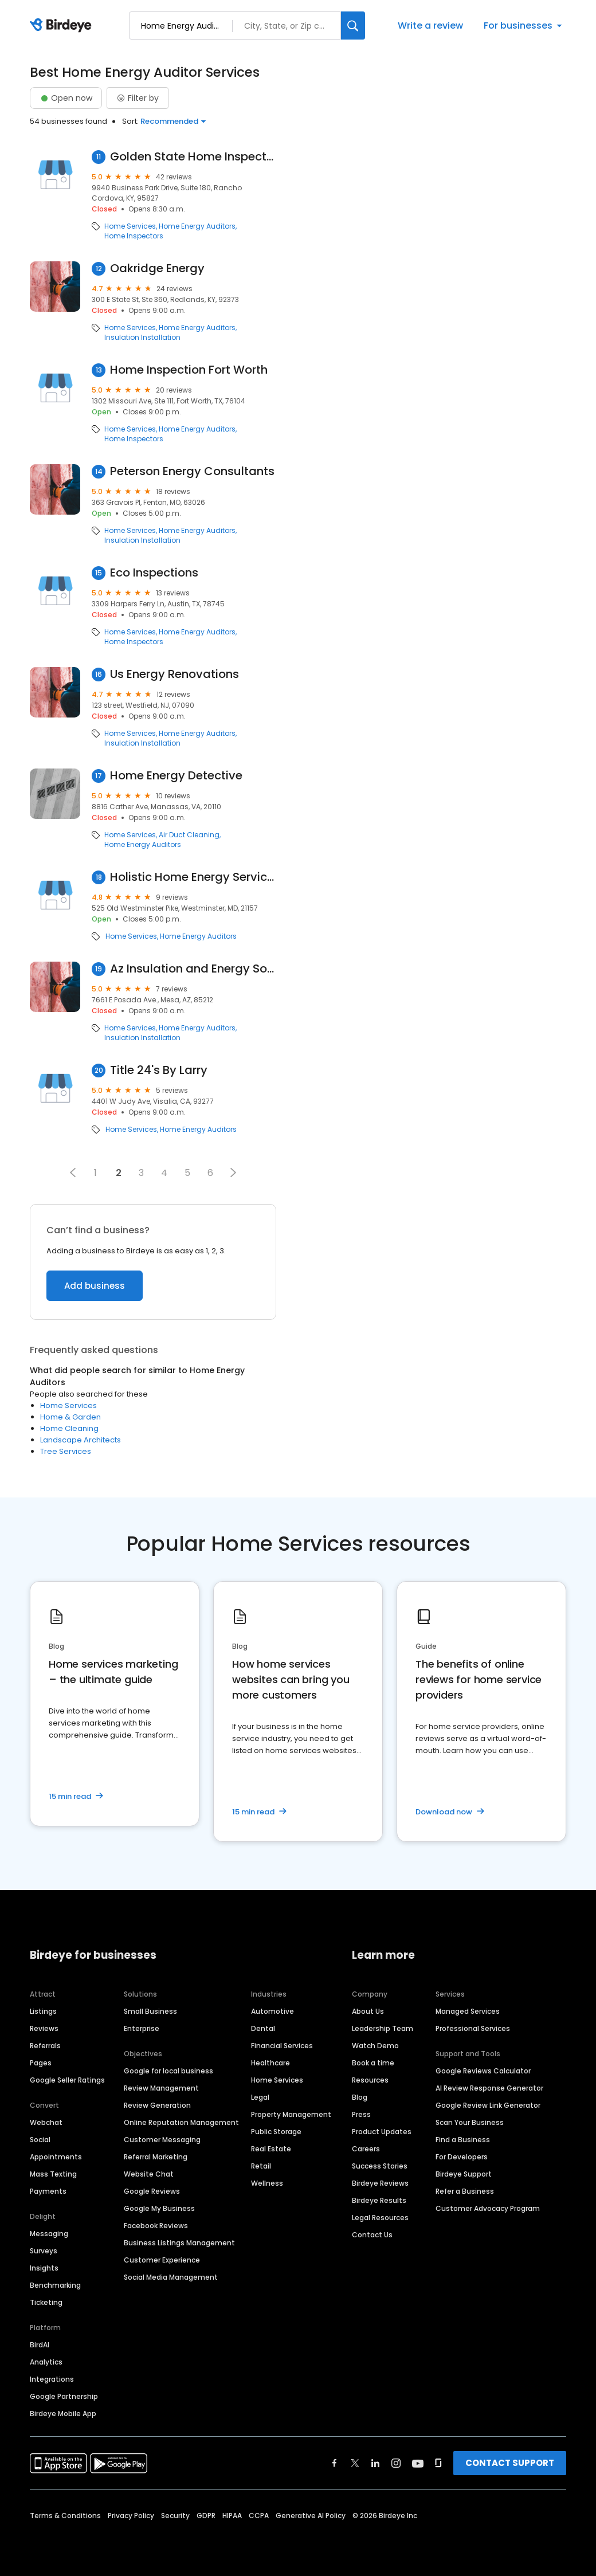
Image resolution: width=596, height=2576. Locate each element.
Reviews (44, 2028)
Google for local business (168, 2071)
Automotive (272, 2011)
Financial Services (282, 2045)
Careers (366, 2149)
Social (40, 2139)
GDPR (206, 2515)
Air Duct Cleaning (189, 835)
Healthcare (270, 2063)
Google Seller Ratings (67, 2080)
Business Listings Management (179, 2243)
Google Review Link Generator (488, 2105)
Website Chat (149, 2174)
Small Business (150, 2011)
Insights (44, 2268)
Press (361, 2114)
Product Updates (381, 2131)
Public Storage (276, 2131)
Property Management (291, 2114)
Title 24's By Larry (158, 1070)
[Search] (353, 25)
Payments (48, 2191)
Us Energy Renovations (174, 674)
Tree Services (65, 1451)
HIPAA (232, 2515)
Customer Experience (162, 2260)
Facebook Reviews (156, 2225)
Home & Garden (70, 1416)
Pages (41, 2063)
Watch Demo (375, 2045)
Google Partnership (64, 2396)
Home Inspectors (133, 236)
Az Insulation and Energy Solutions (193, 969)
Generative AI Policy (311, 2515)
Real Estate (271, 2149)
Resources (370, 2080)
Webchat (46, 2122)
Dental (263, 2028)
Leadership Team (382, 2028)
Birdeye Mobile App (63, 2413)
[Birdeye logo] (63, 26)
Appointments (56, 2157)
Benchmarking (55, 2285)
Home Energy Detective (176, 776)
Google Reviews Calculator (483, 2071)
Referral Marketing (155, 2157)
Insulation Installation (142, 337)
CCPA (259, 2515)
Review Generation (157, 2105)
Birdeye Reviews (380, 2183)
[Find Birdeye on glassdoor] (438, 2463)
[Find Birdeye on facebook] (334, 2463)
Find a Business (463, 2139)
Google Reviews (152, 2191)
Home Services (130, 226)
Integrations (52, 2379)
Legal (260, 2097)
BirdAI (39, 2345)
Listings (43, 2011)
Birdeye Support (464, 2174)
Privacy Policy (131, 2515)
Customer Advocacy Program (488, 2208)
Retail (261, 2166)
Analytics (46, 2362)
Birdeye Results (379, 2200)
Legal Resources (380, 2217)
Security (175, 2515)
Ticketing (46, 2302)
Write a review (430, 25)
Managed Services (468, 2011)
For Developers (462, 2157)
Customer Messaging (162, 2139)
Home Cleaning (69, 1428)
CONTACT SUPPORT (509, 2463)
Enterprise (141, 2028)
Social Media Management (171, 2277)
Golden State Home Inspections (193, 157)
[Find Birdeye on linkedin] (375, 2463)
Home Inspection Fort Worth (189, 370)
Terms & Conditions (65, 2515)
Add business (94, 1286)
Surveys (43, 2251)
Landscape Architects (80, 1439)
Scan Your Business (470, 2122)
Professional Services (473, 2028)
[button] (73, 1173)
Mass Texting (53, 2174)
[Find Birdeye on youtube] (418, 2463)
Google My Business (159, 2208)
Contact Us (372, 2235)
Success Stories (379, 2166)
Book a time (373, 2063)
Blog (359, 2097)
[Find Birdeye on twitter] (355, 2463)
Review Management (161, 2088)
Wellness (267, 2183)
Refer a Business (465, 2191)
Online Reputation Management (181, 2122)
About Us (368, 2011)
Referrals (45, 2045)
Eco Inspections (154, 573)
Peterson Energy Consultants (192, 471)
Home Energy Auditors (197, 226)
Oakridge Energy (157, 268)
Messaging (49, 2233)
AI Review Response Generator (489, 2088)
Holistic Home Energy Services (193, 877)
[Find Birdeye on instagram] (396, 2463)
